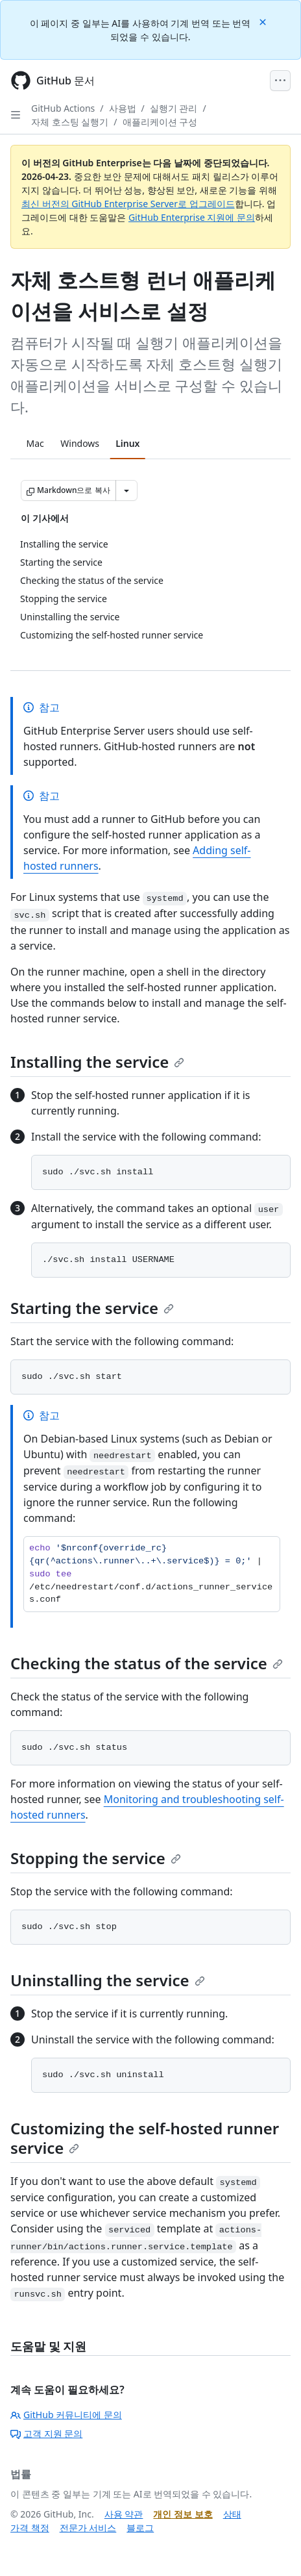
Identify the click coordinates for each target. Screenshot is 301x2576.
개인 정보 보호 (182, 2514)
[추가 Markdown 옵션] (126, 490)
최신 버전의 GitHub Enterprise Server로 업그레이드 (128, 203)
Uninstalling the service (107, 1980)
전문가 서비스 (88, 2527)
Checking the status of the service (146, 1663)
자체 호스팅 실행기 (69, 122)
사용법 (122, 108)
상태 (232, 2514)
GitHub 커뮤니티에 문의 (66, 2414)
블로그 (140, 2527)
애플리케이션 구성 (160, 122)
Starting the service (92, 1308)
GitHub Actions (63, 108)
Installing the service (97, 1061)
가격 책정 (29, 2527)
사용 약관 (123, 2514)
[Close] (264, 21)
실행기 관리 (174, 108)
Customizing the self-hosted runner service (144, 2137)
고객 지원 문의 (46, 2433)
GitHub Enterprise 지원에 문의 (191, 217)
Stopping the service (95, 1858)
